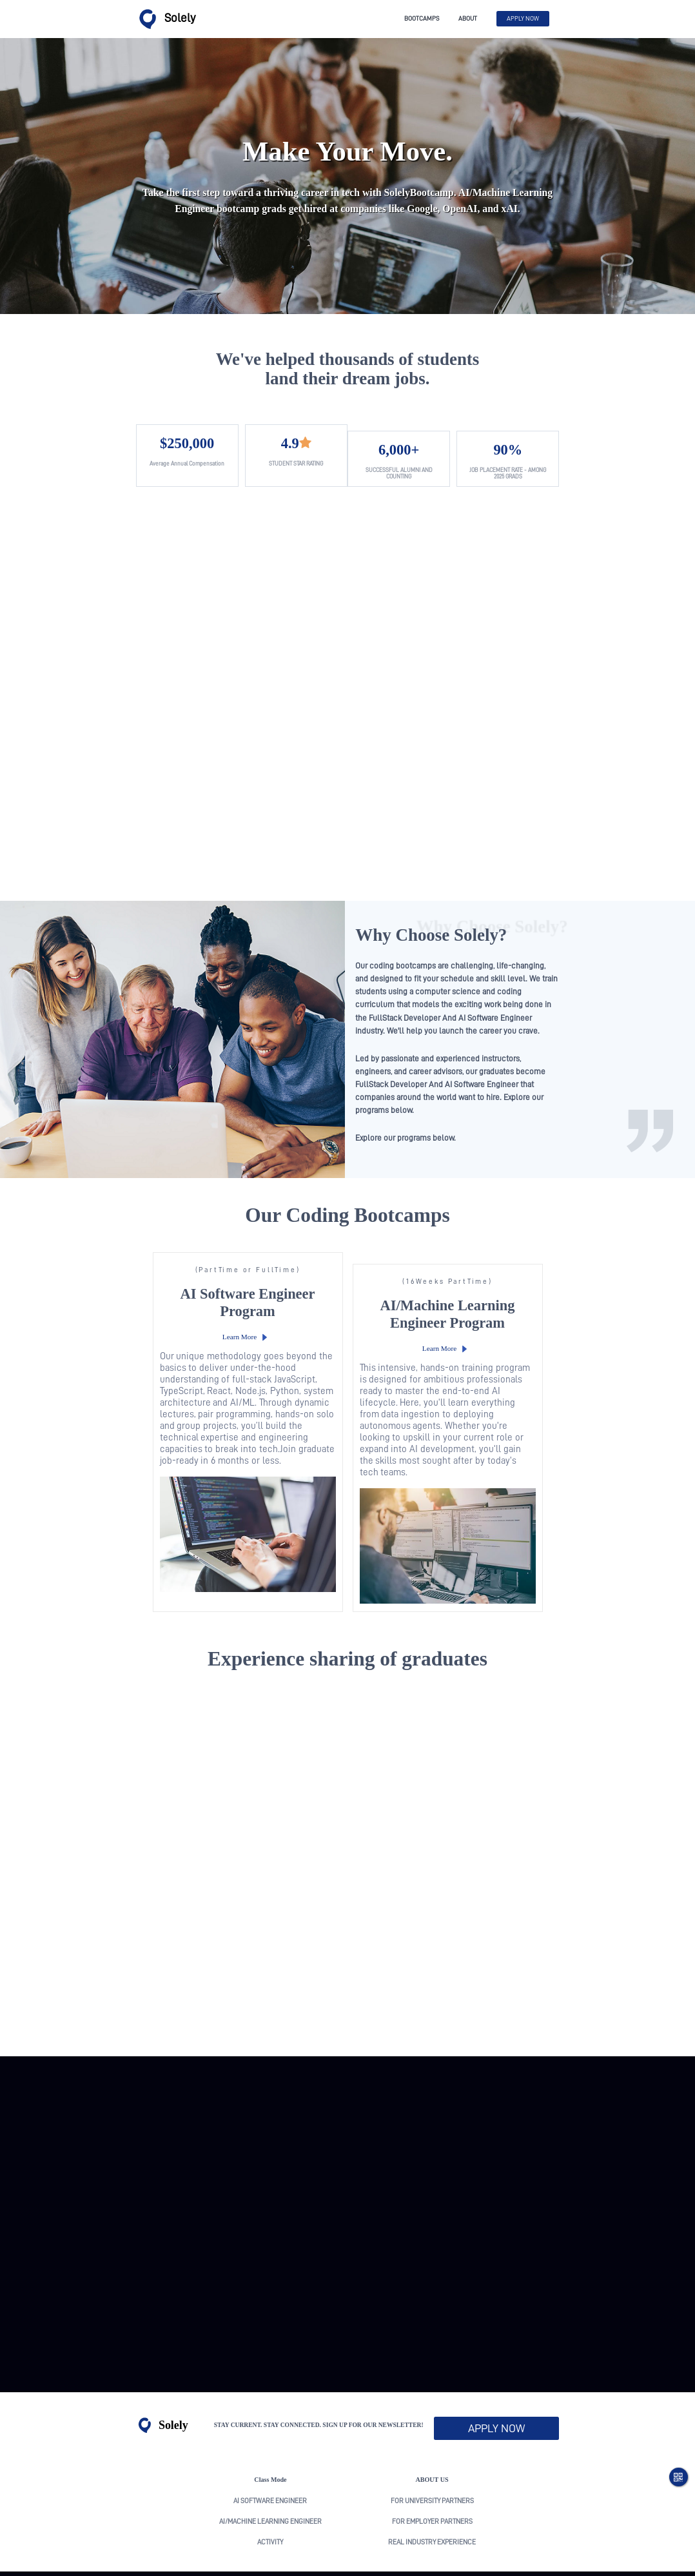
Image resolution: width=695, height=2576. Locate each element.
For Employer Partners (432, 2455)
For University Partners (432, 2434)
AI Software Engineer (270, 2434)
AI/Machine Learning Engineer (270, 2455)
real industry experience (432, 2475)
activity (270, 2475)
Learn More (235, 1282)
